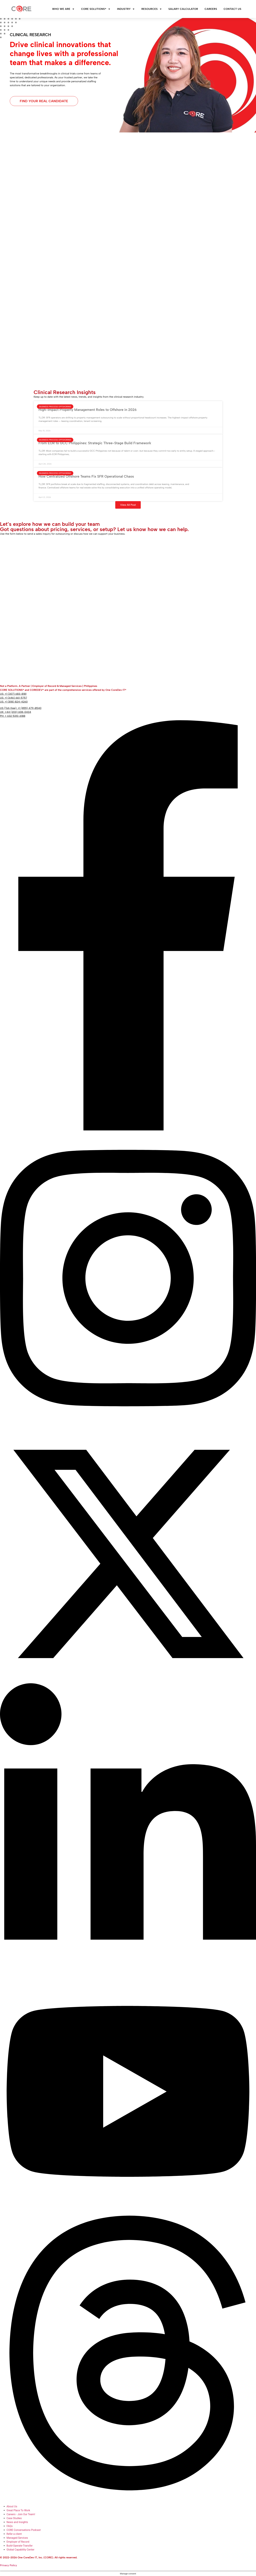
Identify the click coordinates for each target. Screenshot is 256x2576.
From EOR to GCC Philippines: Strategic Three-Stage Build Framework (95, 443)
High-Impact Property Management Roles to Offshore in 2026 (88, 410)
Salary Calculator (183, 8)
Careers (211, 8)
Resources (151, 9)
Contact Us (232, 8)
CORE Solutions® (96, 9)
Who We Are (63, 9)
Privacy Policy (8, 2565)
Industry (126, 9)
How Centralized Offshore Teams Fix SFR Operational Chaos (87, 476)
